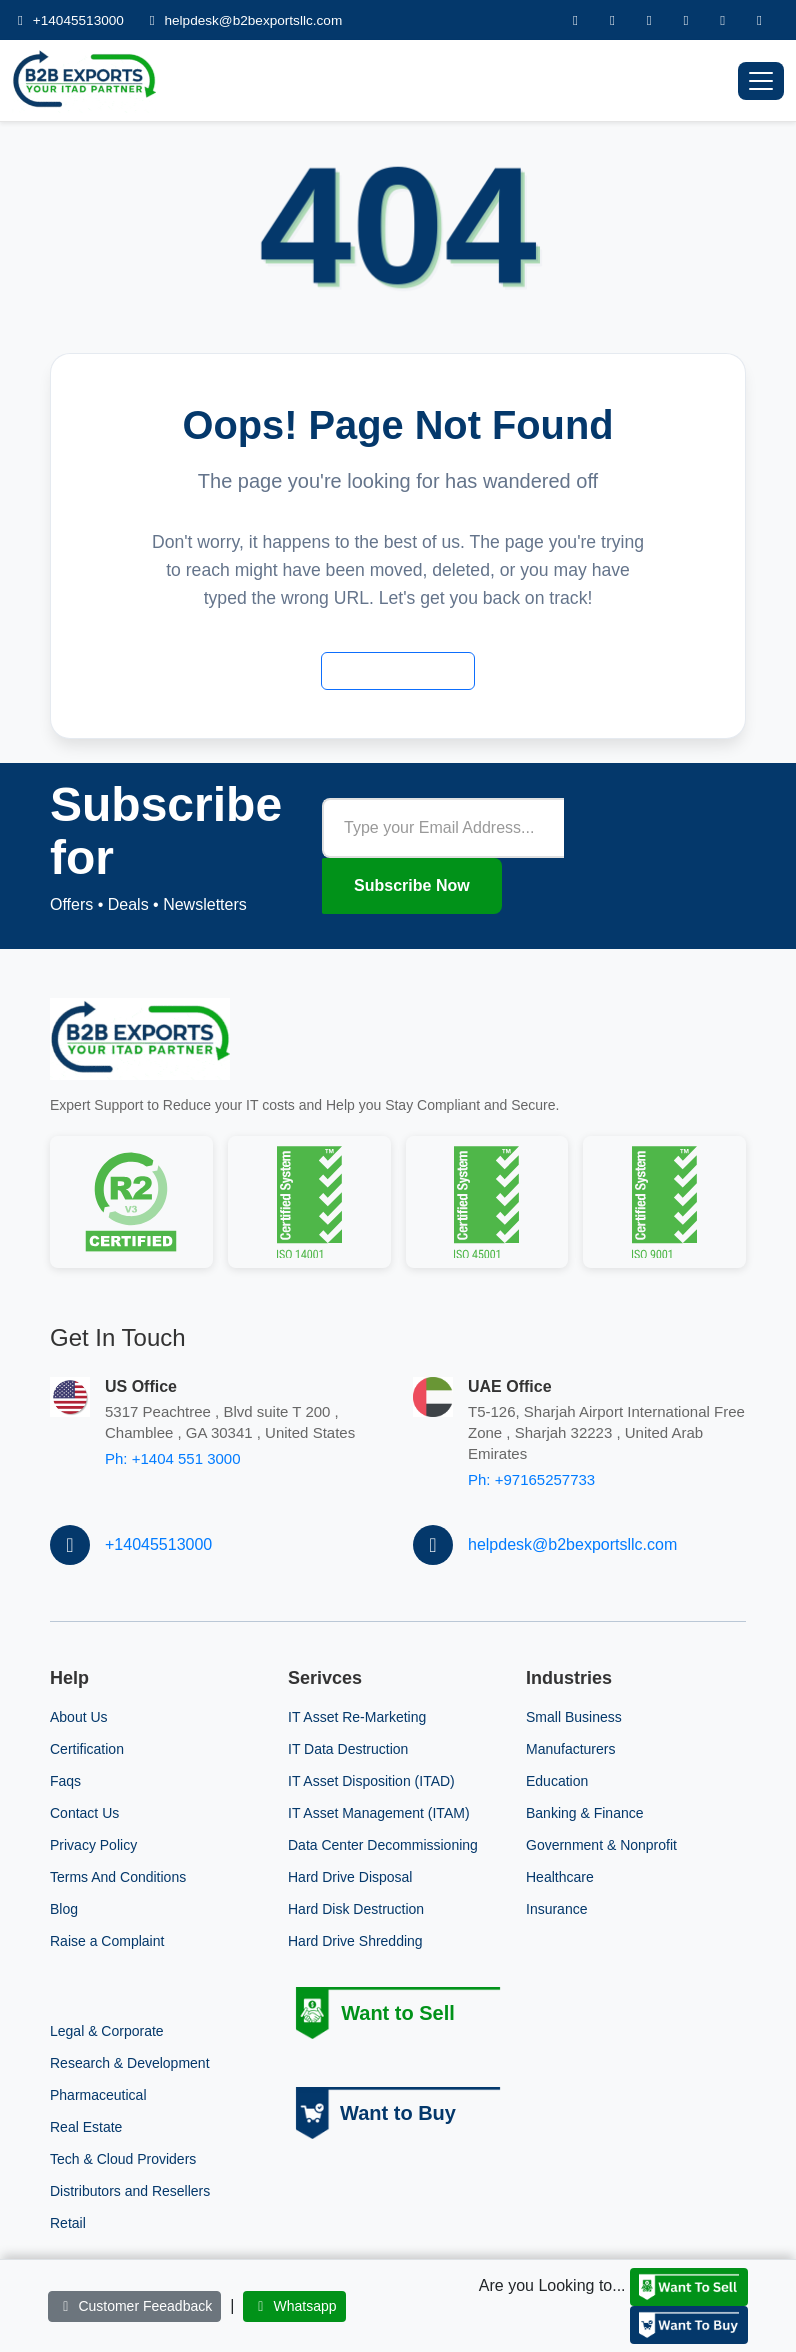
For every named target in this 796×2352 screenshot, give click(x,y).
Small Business (574, 1717)
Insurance (556, 1909)
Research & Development (130, 2063)
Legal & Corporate (107, 2031)
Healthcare (560, 1877)
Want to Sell (398, 2013)
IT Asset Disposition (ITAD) (371, 1781)
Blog (64, 1909)
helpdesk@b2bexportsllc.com (243, 20)
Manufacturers (570, 1749)
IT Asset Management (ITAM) (379, 1813)
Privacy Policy (93, 1845)
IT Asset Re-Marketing (357, 1717)
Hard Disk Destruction (356, 1909)
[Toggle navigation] (761, 81)
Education (557, 1781)
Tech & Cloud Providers (123, 2159)
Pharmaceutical (98, 2095)
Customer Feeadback (134, 2306)
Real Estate (86, 2127)
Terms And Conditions (118, 1877)
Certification (87, 1749)
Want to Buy (398, 2113)
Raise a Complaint (107, 1941)
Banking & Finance (585, 1813)
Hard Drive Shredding (355, 1941)
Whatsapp (294, 2306)
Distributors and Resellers (130, 2191)
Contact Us (84, 1813)
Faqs (65, 1781)
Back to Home (398, 670)
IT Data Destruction (348, 1749)
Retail (68, 2223)
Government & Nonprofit (601, 1845)
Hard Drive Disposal (350, 1877)
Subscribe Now (412, 885)
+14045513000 (70, 20)
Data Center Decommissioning (383, 1845)
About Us (79, 1717)
